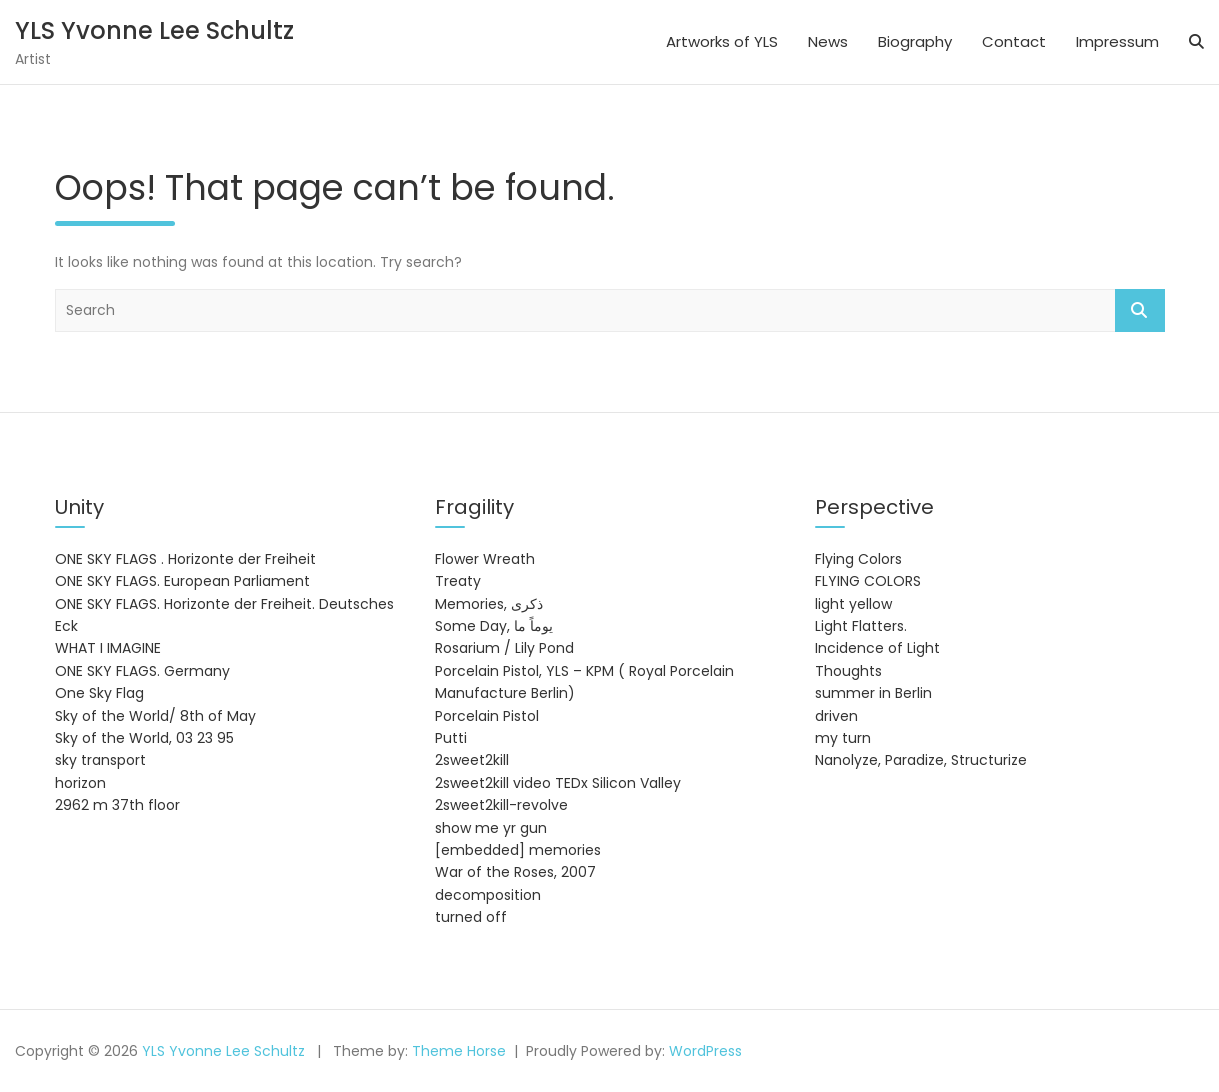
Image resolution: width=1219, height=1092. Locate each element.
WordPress (705, 1051)
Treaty (458, 581)
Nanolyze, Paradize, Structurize (921, 760)
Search (1140, 310)
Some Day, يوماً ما (494, 626)
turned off (471, 917)
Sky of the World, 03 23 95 (144, 738)
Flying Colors (858, 559)
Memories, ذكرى (489, 604)
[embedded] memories (518, 850)
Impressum (1117, 41)
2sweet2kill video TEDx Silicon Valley (558, 783)
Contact (1014, 41)
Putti (451, 738)
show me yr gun (491, 828)
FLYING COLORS (868, 581)
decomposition (488, 895)
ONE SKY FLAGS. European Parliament (182, 581)
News (828, 41)
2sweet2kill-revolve (501, 805)
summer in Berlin (873, 693)
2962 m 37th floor (117, 805)
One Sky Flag (99, 693)
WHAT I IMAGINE (108, 648)
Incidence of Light (877, 648)
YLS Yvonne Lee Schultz (154, 30)
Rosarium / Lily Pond (504, 648)
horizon (80, 783)
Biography (915, 41)
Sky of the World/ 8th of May (155, 716)
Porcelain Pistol (487, 716)
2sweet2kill (472, 760)
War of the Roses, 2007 (515, 872)
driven (836, 716)
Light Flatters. (861, 626)
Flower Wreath (485, 559)
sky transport (100, 760)
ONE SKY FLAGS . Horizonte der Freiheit (185, 559)
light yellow (853, 604)
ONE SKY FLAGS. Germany (142, 671)
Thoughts (848, 671)
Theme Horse (459, 1051)
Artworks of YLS (722, 41)
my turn (843, 738)
